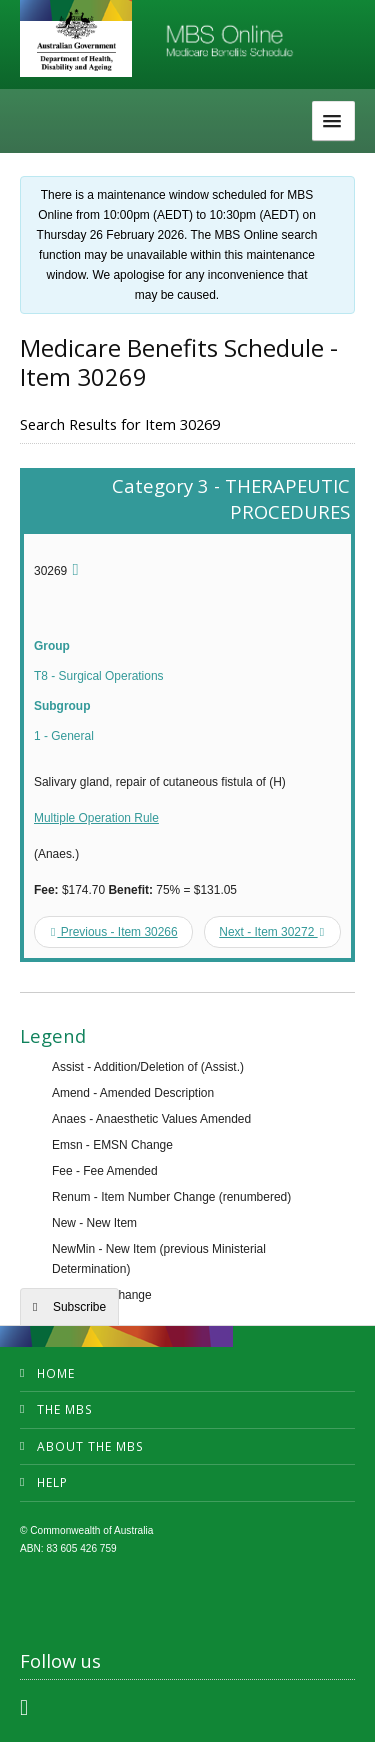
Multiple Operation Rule (96, 818)
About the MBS (90, 1446)
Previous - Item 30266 (114, 932)
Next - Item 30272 (271, 932)
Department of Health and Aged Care (76, 40)
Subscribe (79, 1307)
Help (52, 1482)
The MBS (65, 1409)
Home (56, 1373)
